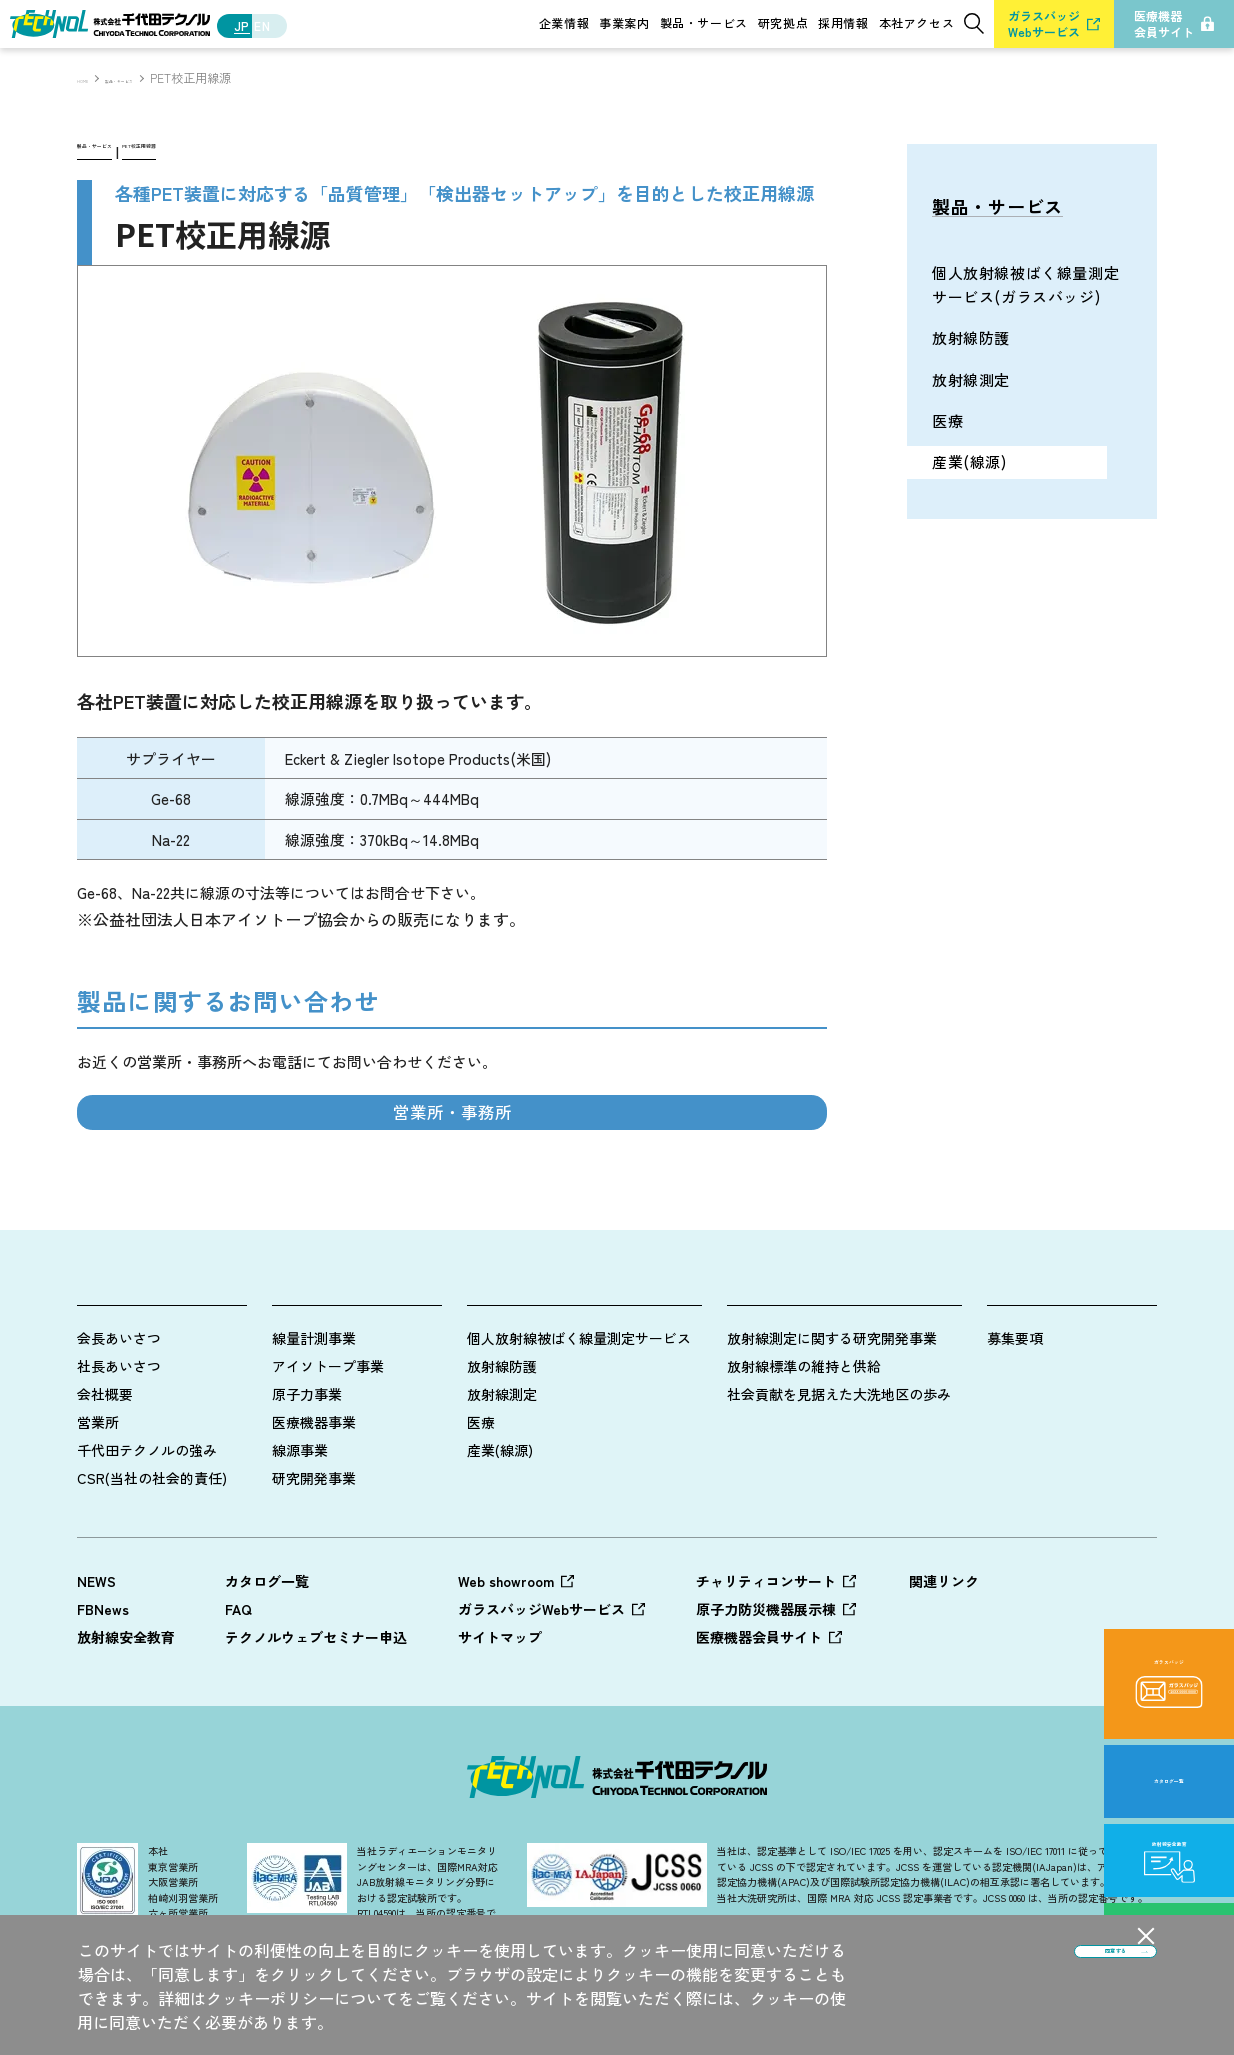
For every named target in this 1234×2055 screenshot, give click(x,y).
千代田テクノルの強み (147, 1497)
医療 (481, 1469)
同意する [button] (1017, 1984)
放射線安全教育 (126, 1684)
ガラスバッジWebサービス (541, 1656)
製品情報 (500, 1329)
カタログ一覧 (267, 1628)
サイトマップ (500, 1684)
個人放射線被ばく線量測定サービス (579, 1385)
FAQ (238, 1656)
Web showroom (506, 1628)
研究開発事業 (314, 1525)
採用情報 (843, 23)
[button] (1146, 1936)
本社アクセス (917, 23)
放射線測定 (502, 1441)
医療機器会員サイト (759, 1684)
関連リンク (944, 1628)
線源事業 (300, 1497)
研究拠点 (783, 23)
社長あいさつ (119, 1413)
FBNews (103, 1656)
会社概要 (105, 1441)
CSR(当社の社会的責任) (152, 1525)
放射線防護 (502, 1413)
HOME (93, 78)
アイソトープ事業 (328, 1413)
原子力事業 (307, 1441)
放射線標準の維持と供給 (804, 1413)
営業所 (98, 1469)
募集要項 (1015, 1385)
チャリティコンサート (766, 1628)
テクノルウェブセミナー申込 (316, 1684)
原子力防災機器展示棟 (766, 1656)
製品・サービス (704, 23)
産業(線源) (500, 1497)
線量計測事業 (314, 1385)
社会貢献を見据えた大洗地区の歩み (839, 1441)
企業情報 (564, 23)
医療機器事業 (314, 1469)
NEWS (96, 1628)
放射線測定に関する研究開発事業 (832, 1385)
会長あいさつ (119, 1385)
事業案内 (624, 23)
